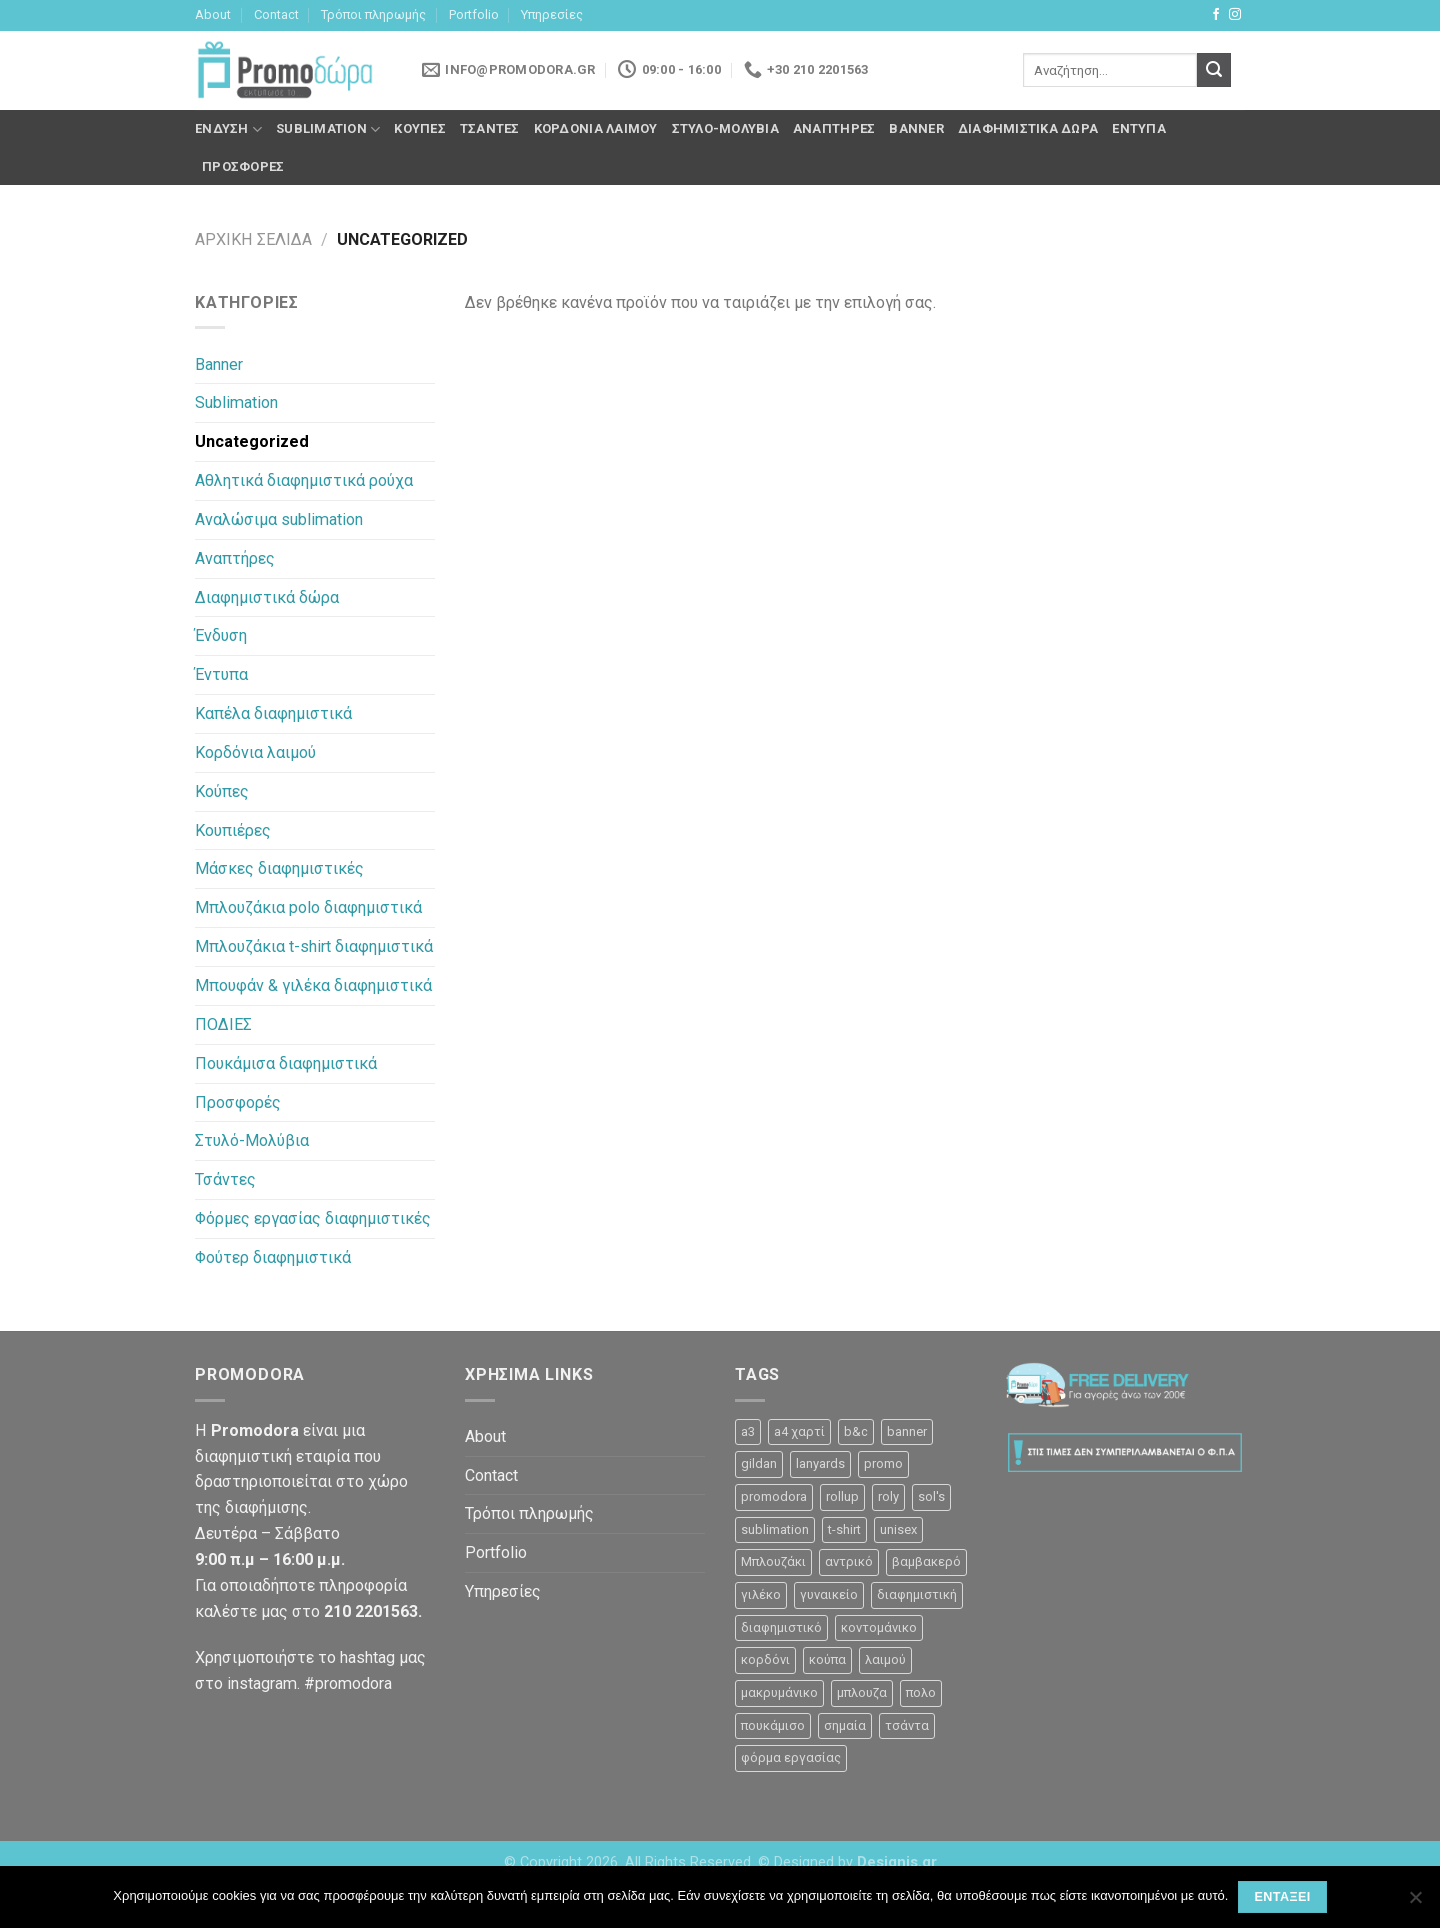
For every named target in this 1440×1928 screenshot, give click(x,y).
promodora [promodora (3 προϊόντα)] (774, 1496)
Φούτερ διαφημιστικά (273, 1257)
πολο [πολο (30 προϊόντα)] (921, 1692)
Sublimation (328, 129)
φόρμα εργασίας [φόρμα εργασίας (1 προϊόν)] (791, 1757)
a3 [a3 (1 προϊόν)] (748, 1431)
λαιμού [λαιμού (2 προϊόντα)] (885, 1659)
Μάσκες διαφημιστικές (279, 868)
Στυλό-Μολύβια (725, 128)
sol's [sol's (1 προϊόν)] (931, 1496)
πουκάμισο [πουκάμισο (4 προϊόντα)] (773, 1725)
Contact (276, 14)
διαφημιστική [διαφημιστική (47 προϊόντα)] (917, 1594)
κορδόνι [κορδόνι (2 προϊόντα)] (765, 1659)
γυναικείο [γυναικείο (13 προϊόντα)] (829, 1594)
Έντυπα (1139, 128)
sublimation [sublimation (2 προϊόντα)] (775, 1529)
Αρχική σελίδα (253, 239)
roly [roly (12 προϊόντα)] (888, 1496)
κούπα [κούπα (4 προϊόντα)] (827, 1659)
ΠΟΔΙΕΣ (223, 1024)
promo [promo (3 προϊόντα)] (883, 1463)
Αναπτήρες (834, 128)
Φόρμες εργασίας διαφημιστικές (313, 1218)
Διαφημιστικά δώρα (1028, 128)
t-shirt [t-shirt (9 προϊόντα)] (844, 1529)
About (213, 14)
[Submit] (1214, 70)
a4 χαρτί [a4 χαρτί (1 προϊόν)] (799, 1431)
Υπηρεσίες (552, 14)
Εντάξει (1282, 1897)
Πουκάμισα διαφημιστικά (286, 1063)
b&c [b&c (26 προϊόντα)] (856, 1431)
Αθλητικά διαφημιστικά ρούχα (304, 480)
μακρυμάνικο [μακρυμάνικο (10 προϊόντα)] (779, 1692)
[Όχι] (1415, 1903)
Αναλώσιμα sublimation (279, 519)
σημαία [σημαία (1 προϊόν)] (845, 1725)
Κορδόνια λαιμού (596, 128)
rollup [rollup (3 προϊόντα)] (842, 1496)
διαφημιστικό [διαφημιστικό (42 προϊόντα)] (781, 1627)
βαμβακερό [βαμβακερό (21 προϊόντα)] (926, 1561)
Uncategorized (252, 441)
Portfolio (474, 14)
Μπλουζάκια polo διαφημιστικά (308, 907)
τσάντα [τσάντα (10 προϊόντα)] (907, 1725)
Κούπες (420, 128)
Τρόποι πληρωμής (373, 14)
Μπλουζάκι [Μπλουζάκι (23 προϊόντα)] (773, 1561)
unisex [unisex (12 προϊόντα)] (898, 1529)
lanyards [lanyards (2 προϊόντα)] (820, 1463)
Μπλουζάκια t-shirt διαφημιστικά (314, 946)
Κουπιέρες (233, 830)
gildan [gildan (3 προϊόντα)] (759, 1463)
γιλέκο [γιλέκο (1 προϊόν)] (761, 1594)
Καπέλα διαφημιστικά (273, 713)
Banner (916, 128)
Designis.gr (897, 1862)
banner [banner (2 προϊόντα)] (907, 1431)
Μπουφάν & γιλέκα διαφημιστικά (313, 985)
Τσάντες (490, 128)
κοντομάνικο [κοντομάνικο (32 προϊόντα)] (879, 1627)
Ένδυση (228, 129)
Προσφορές (243, 166)
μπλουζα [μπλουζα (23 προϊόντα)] (862, 1692)
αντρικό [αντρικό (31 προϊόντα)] (849, 1561)
